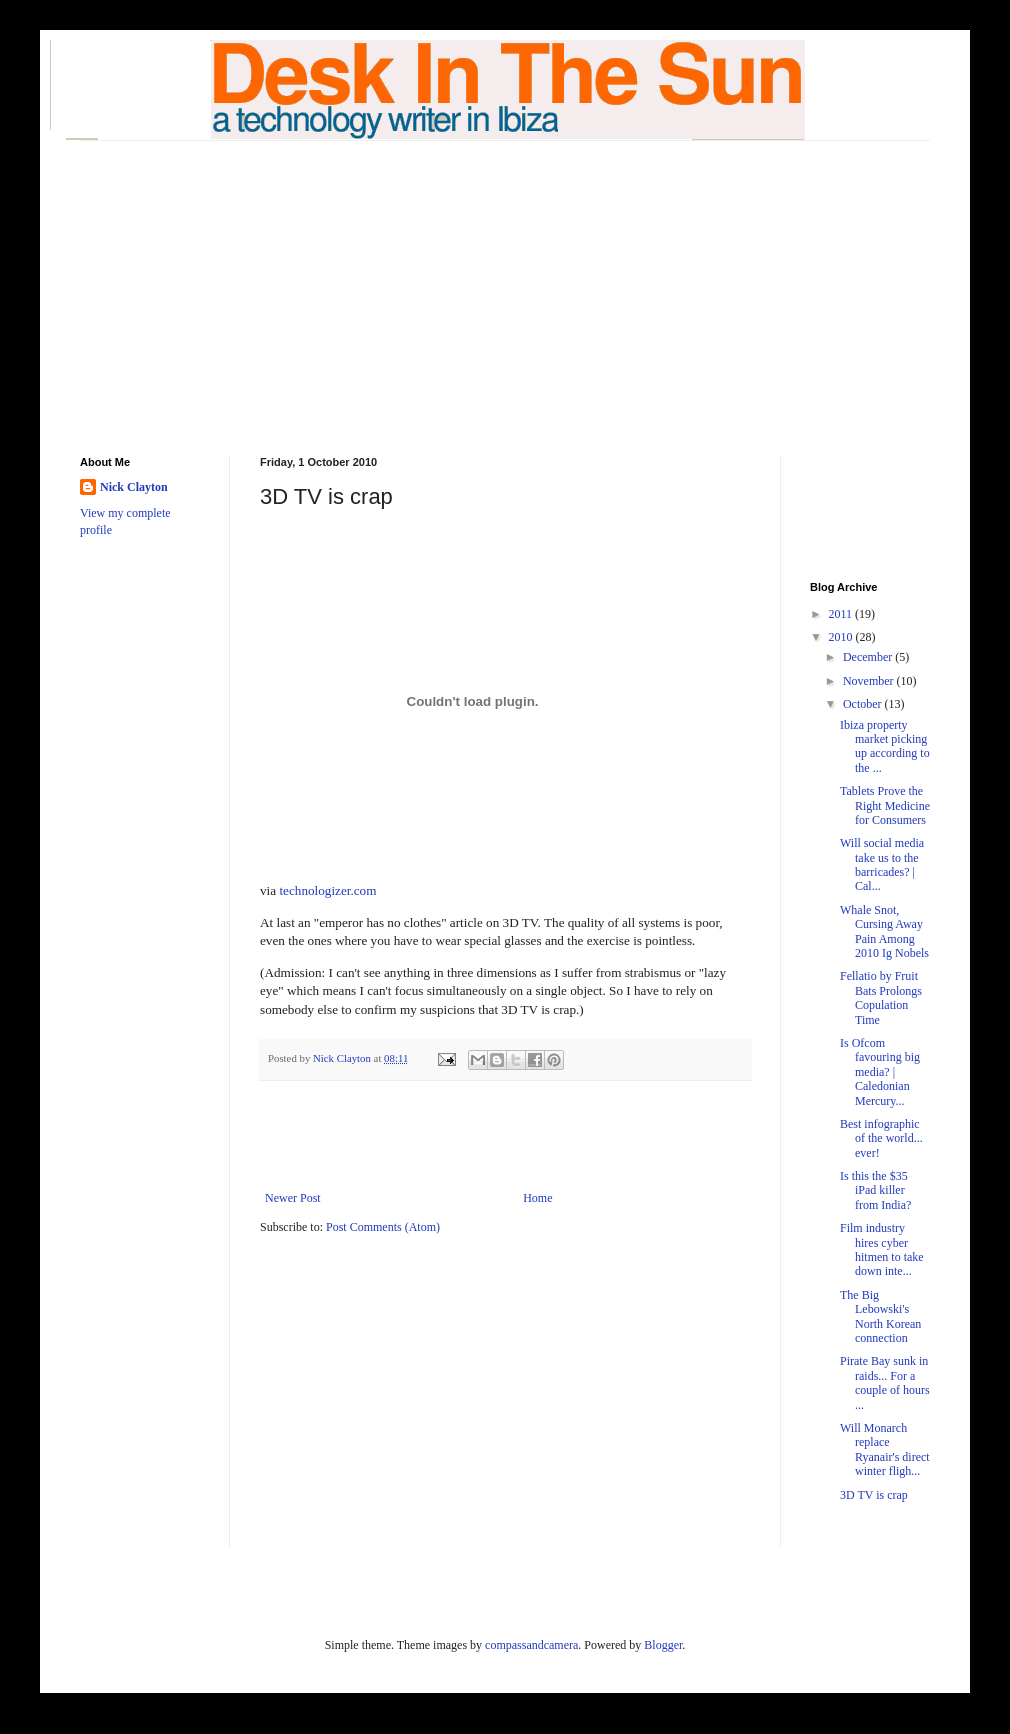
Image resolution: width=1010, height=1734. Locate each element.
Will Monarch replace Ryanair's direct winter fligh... (885, 1449)
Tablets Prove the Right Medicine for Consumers (885, 805)
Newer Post (293, 1198)
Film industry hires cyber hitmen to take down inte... (882, 1249)
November (870, 681)
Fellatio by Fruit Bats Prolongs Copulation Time (881, 997)
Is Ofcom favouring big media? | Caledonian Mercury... (880, 1072)
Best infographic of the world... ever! (881, 1138)
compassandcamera (531, 1645)
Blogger (663, 1645)
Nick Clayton (134, 487)
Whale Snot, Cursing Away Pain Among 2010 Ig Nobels (884, 931)
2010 (842, 637)
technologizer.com (327, 890)
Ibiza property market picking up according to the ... (885, 746)
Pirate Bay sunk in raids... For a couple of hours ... (885, 1382)
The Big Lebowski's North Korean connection (880, 1316)
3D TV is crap (874, 1495)
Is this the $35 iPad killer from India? (875, 1190)
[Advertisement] (423, 281)
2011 (842, 614)
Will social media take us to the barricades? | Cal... (882, 864)
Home (537, 1198)
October (864, 704)
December (869, 657)
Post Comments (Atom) (383, 1227)
